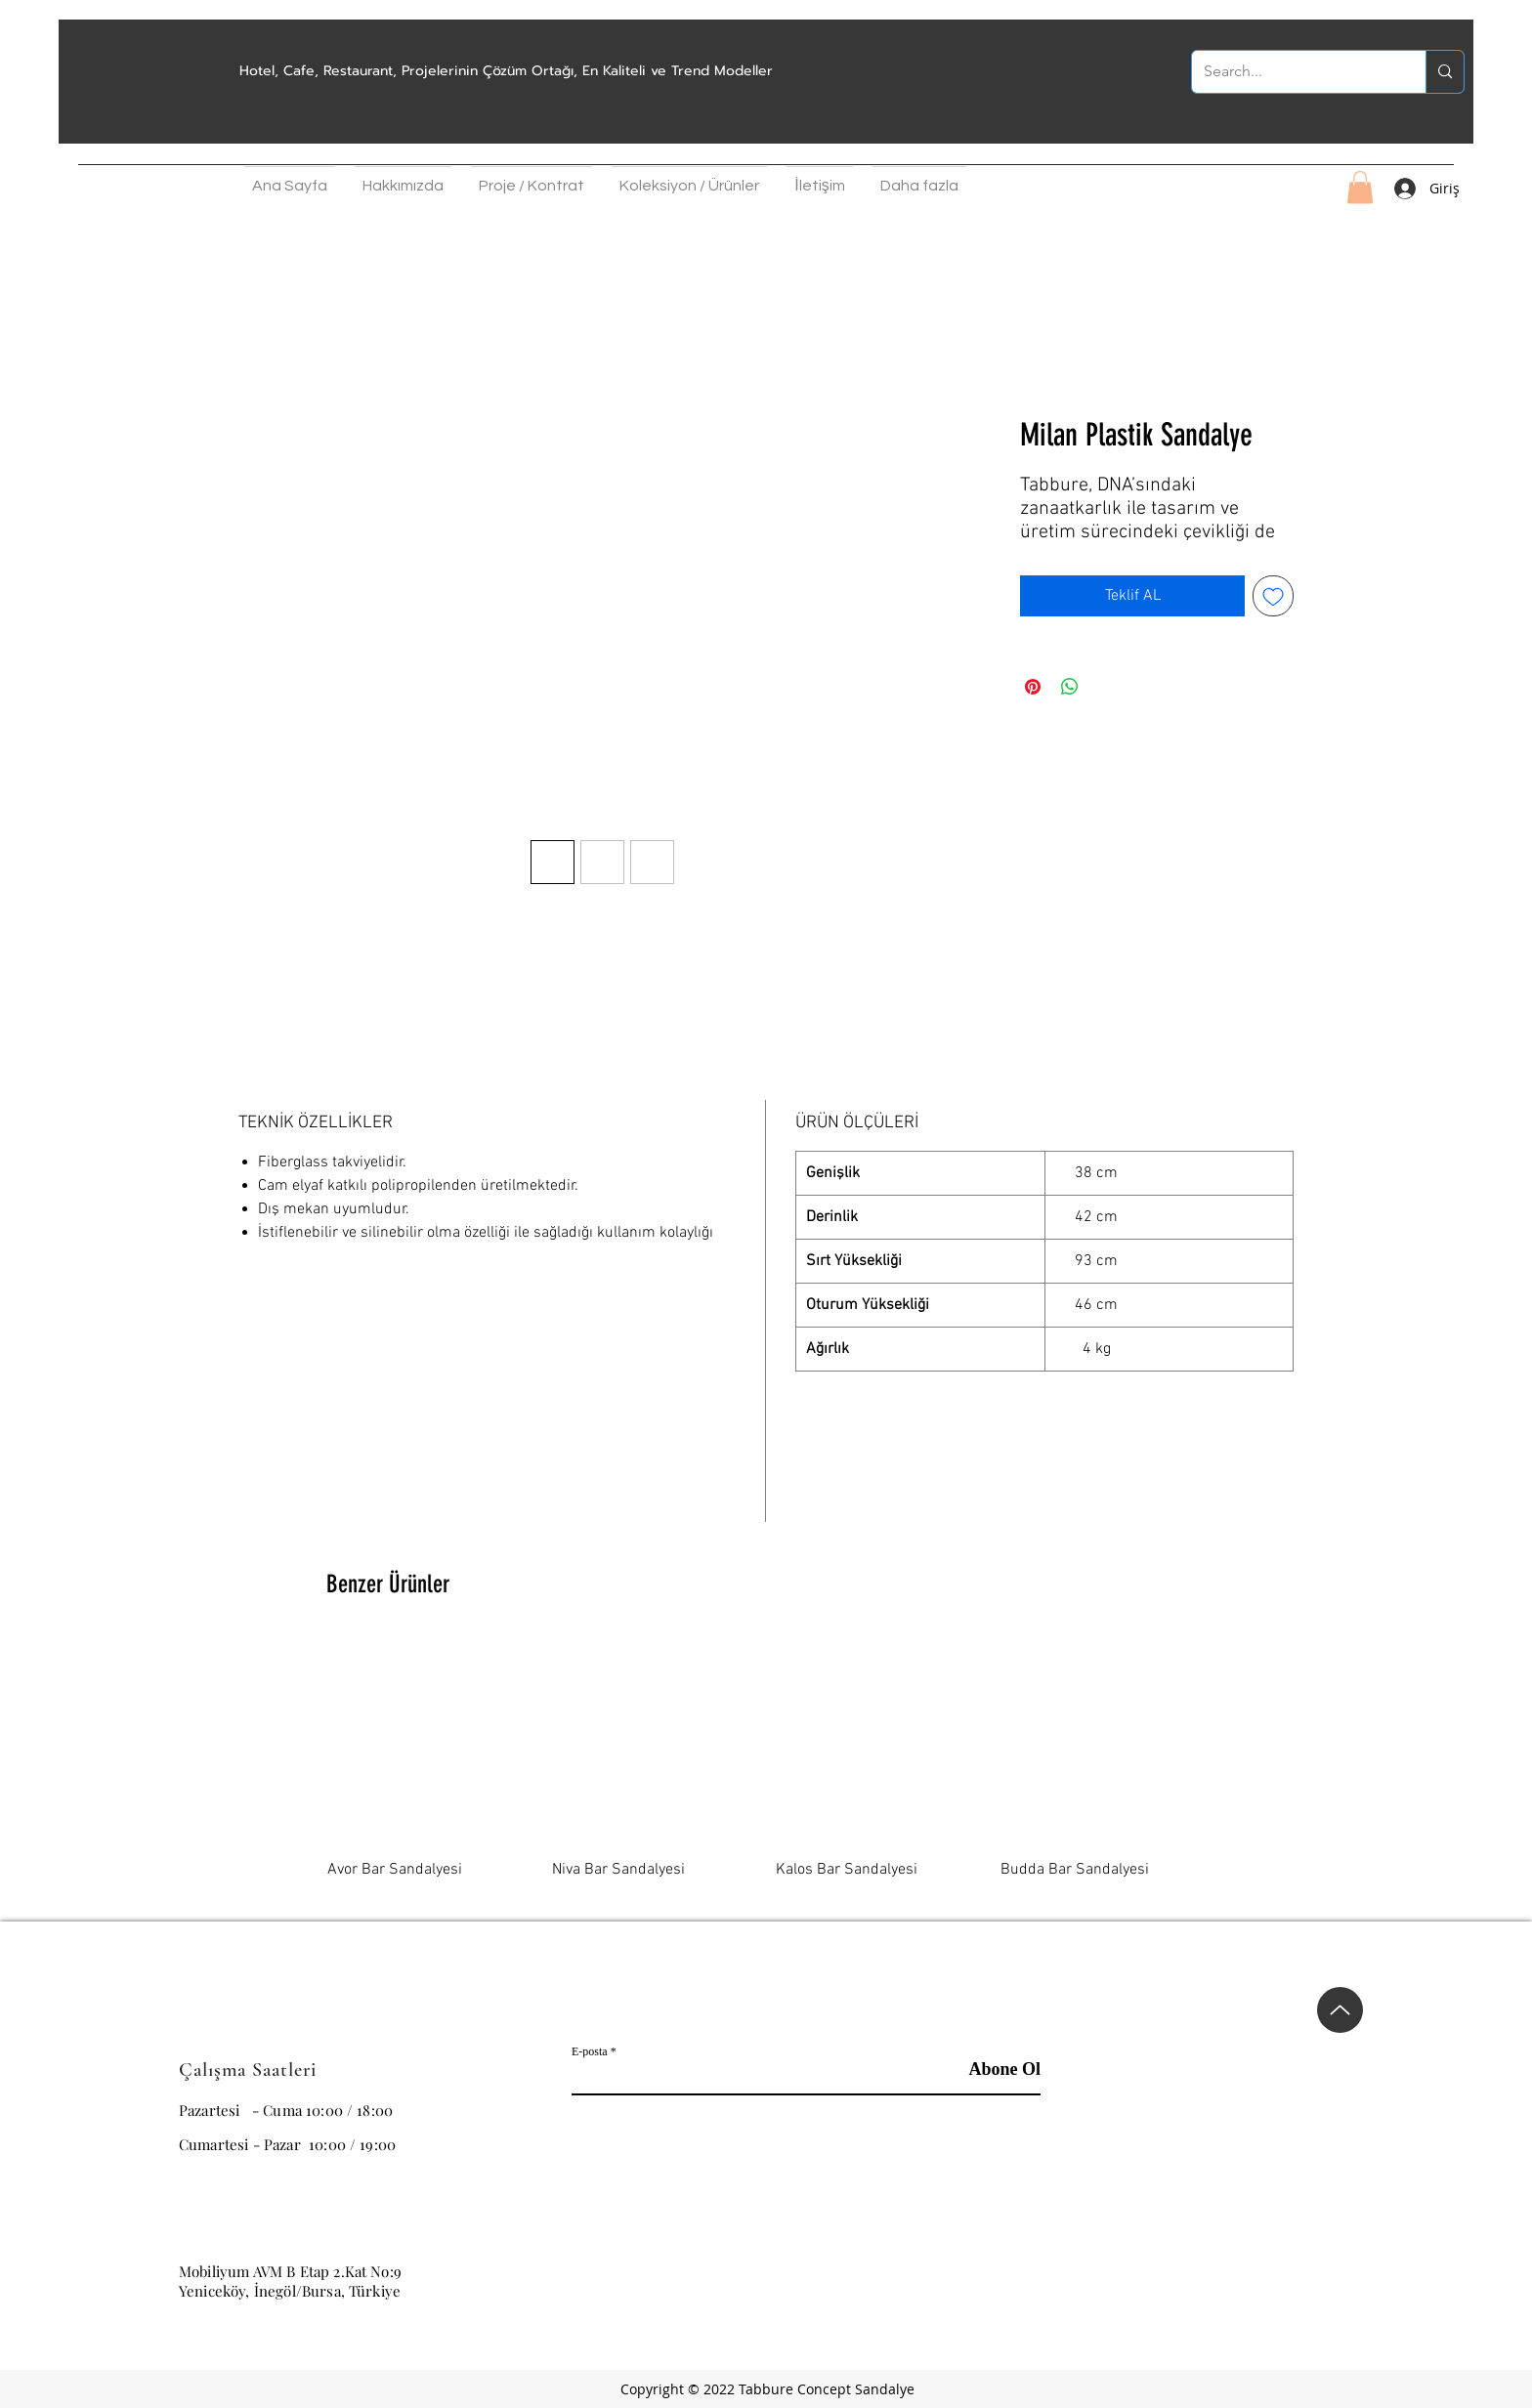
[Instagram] (1173, 2282)
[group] (766, 1771)
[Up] (1340, 2010)
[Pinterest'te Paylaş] (1032, 686)
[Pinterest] (1271, 2282)
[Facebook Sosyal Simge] (1222, 2282)
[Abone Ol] (991, 2070)
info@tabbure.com (240, 2232)
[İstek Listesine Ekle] (1273, 595)
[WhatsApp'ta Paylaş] (1070, 686)
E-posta (590, 2051)
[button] (403, 180)
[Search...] (1294, 72)
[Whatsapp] (1320, 2282)
